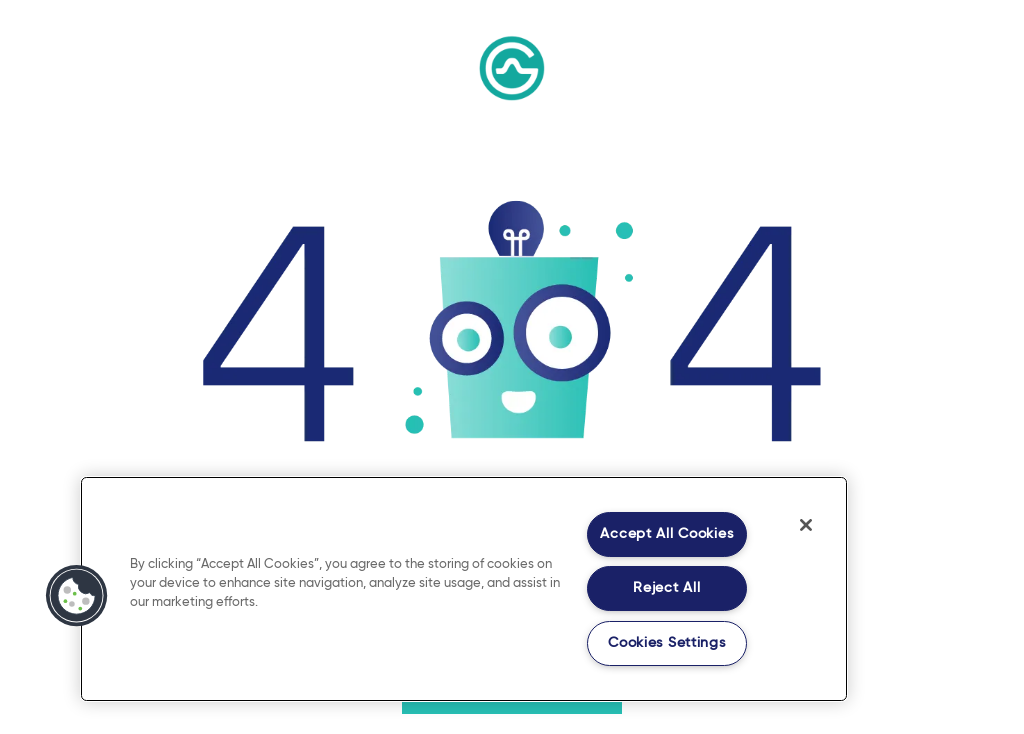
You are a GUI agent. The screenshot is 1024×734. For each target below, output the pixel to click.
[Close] (806, 525)
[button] (77, 596)
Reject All (666, 588)
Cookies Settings (667, 643)
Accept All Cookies (666, 534)
